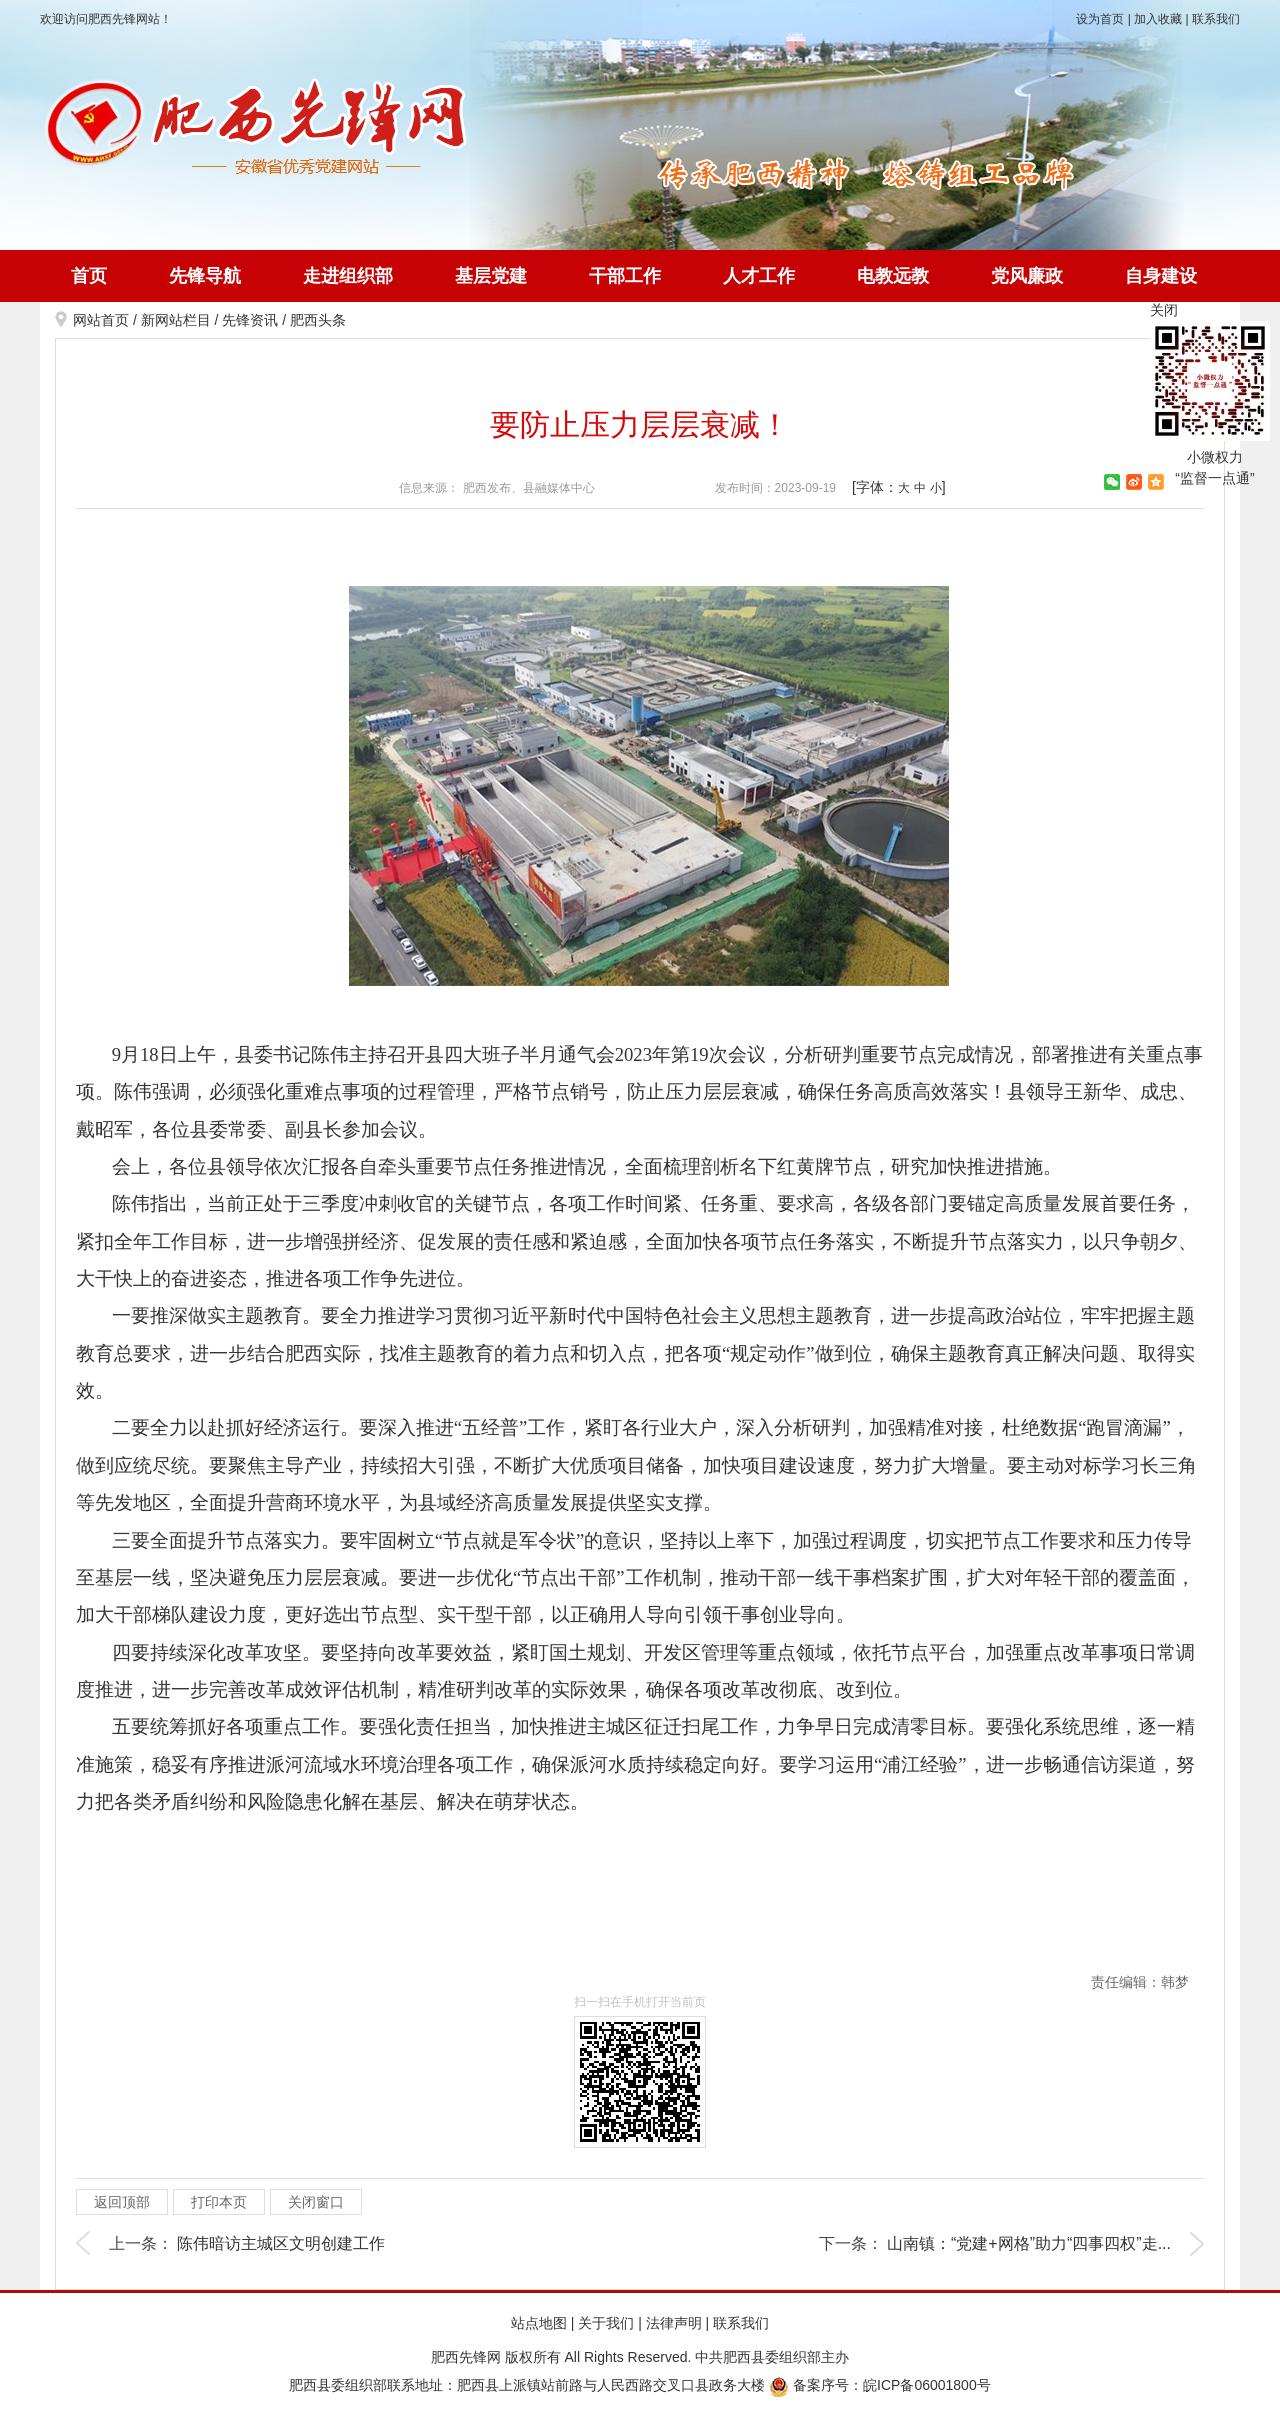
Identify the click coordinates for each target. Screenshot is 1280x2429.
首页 (89, 276)
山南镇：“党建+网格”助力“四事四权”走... (1029, 2243)
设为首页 (1100, 19)
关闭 (1164, 310)
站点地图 (539, 2323)
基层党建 (491, 276)
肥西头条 (318, 320)
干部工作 (625, 276)
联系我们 (1216, 19)
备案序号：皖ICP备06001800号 (880, 2385)
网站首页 (101, 320)
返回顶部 (122, 2202)
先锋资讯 (250, 320)
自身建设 (1161, 276)
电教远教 (893, 276)
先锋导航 (205, 276)
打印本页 (219, 2202)
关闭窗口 (316, 2202)
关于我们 (606, 2323)
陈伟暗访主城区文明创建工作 (281, 2243)
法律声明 (674, 2323)
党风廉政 (1027, 276)
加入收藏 (1158, 19)
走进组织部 (348, 276)
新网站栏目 (176, 320)
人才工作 (759, 276)
